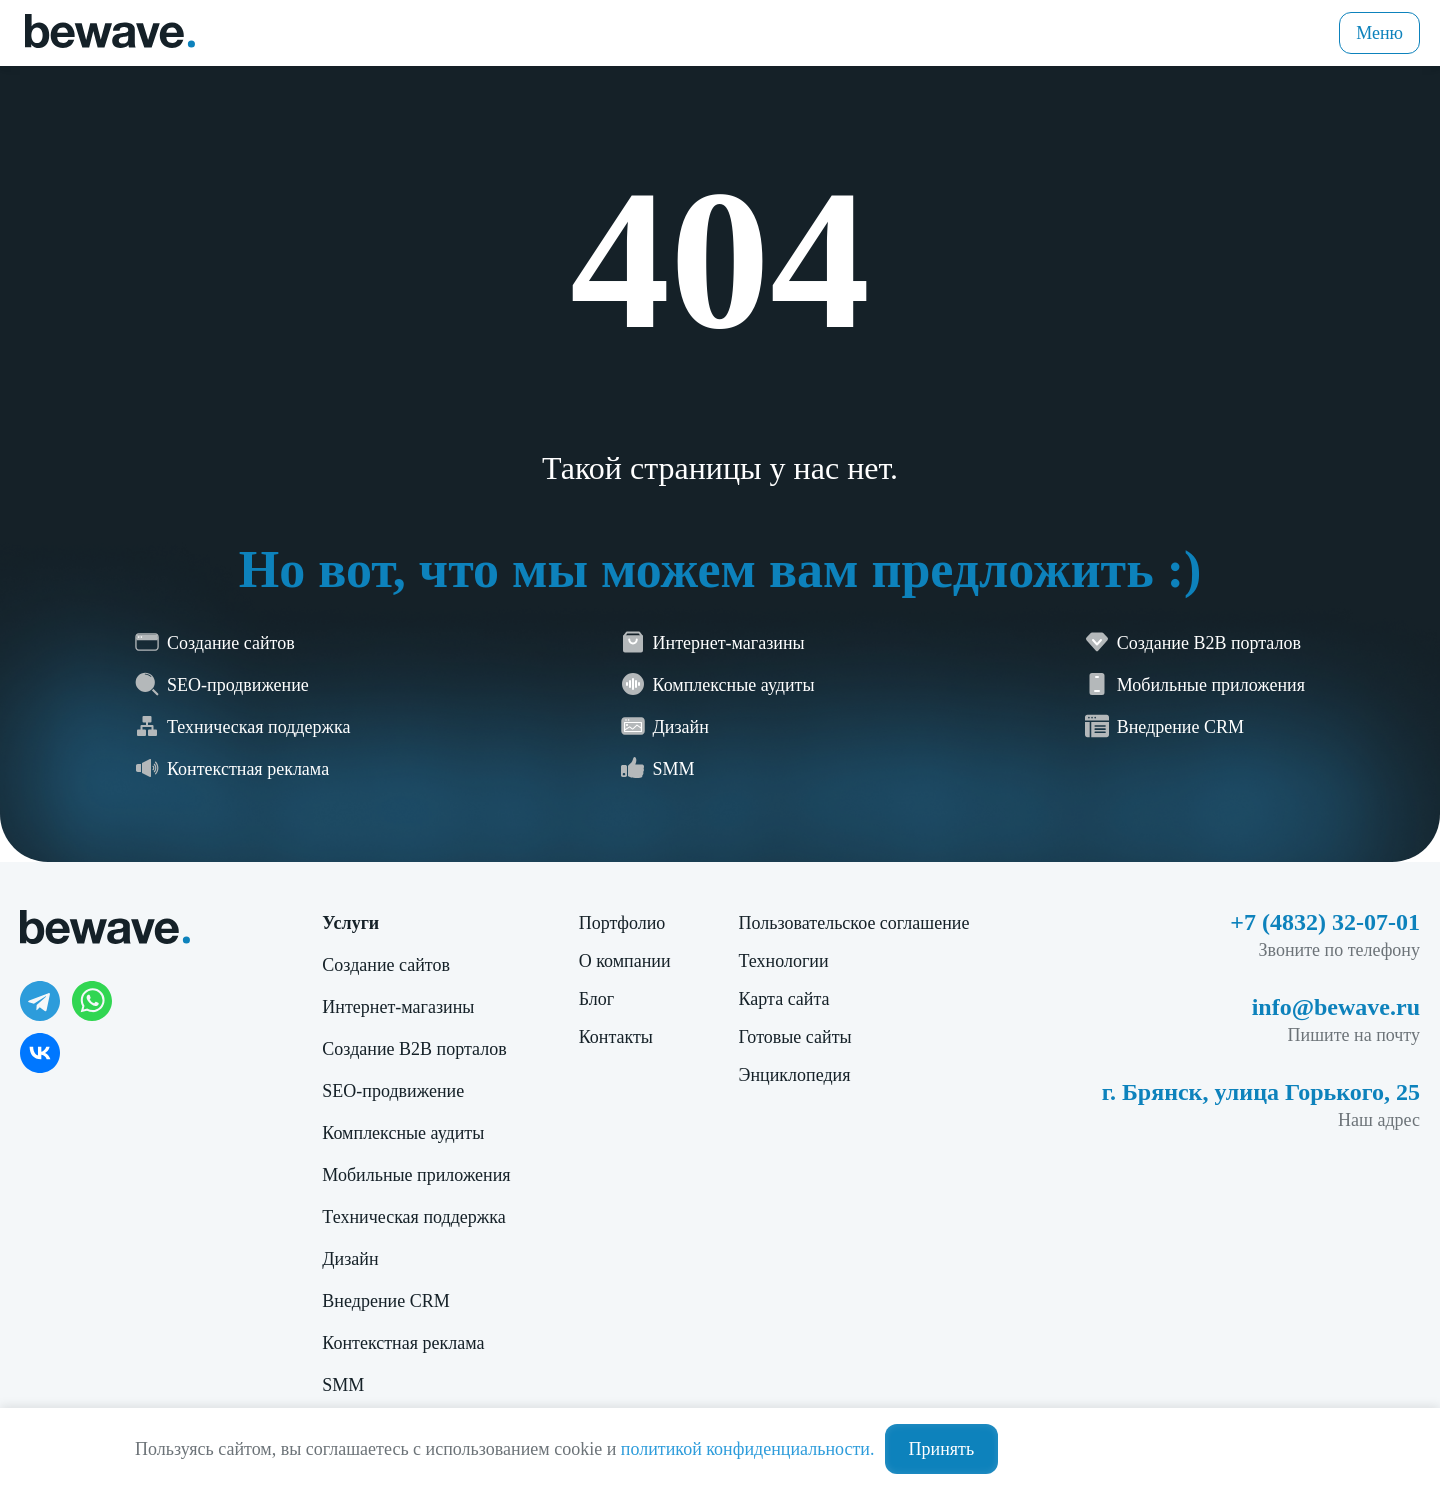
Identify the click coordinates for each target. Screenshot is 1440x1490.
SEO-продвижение (393, 1091)
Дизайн (350, 1259)
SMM (343, 1385)
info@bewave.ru (1336, 1007)
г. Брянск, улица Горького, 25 (1261, 1092)
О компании (625, 961)
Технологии (784, 961)
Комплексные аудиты (403, 1133)
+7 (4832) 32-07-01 (1325, 922)
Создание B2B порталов (414, 1049)
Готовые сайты (795, 1037)
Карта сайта (784, 999)
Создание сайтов (386, 965)
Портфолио (622, 923)
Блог (596, 999)
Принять (942, 1449)
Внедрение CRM (385, 1301)
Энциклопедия (795, 1075)
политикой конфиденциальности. (748, 1449)
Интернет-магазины (398, 1007)
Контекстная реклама (403, 1343)
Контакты (616, 1037)
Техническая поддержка (413, 1217)
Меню (1379, 33)
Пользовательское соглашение (854, 923)
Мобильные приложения (416, 1175)
